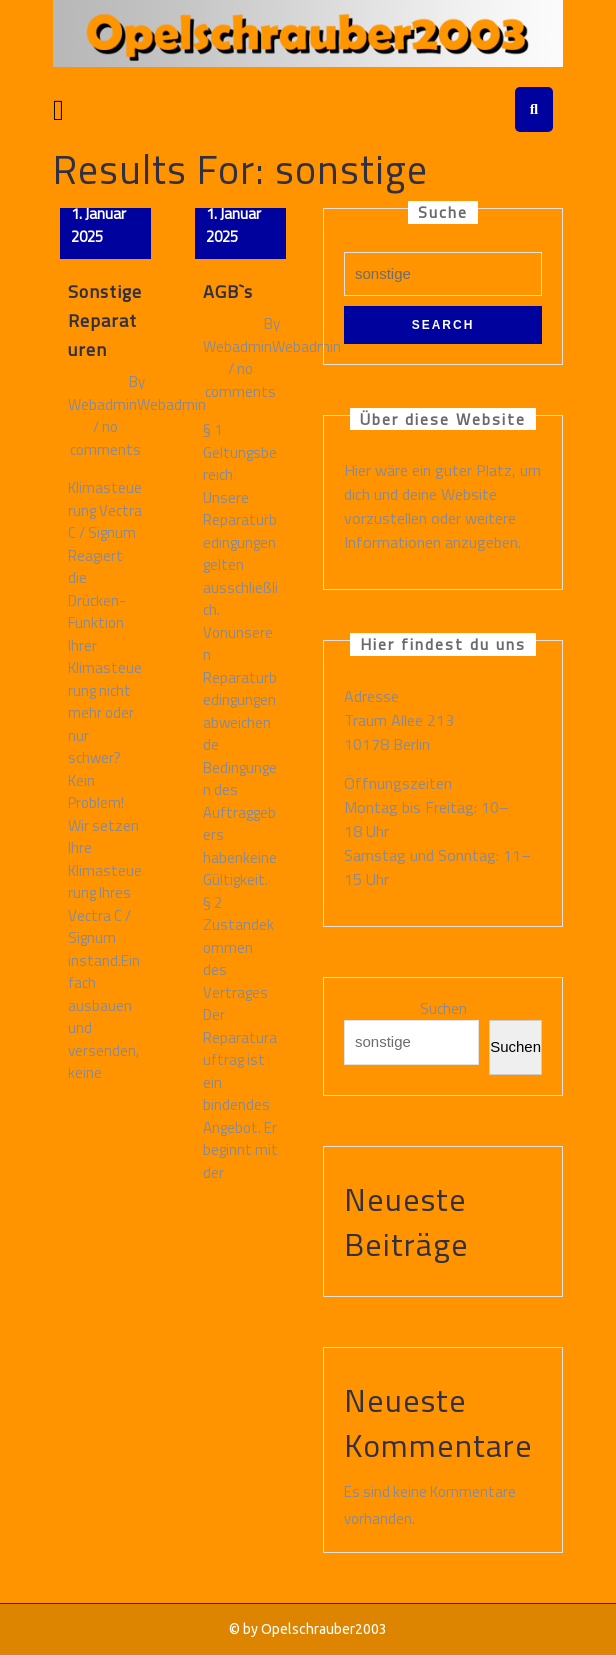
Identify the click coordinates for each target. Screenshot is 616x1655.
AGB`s (228, 291)
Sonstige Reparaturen (105, 320)
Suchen (443, 1009)
